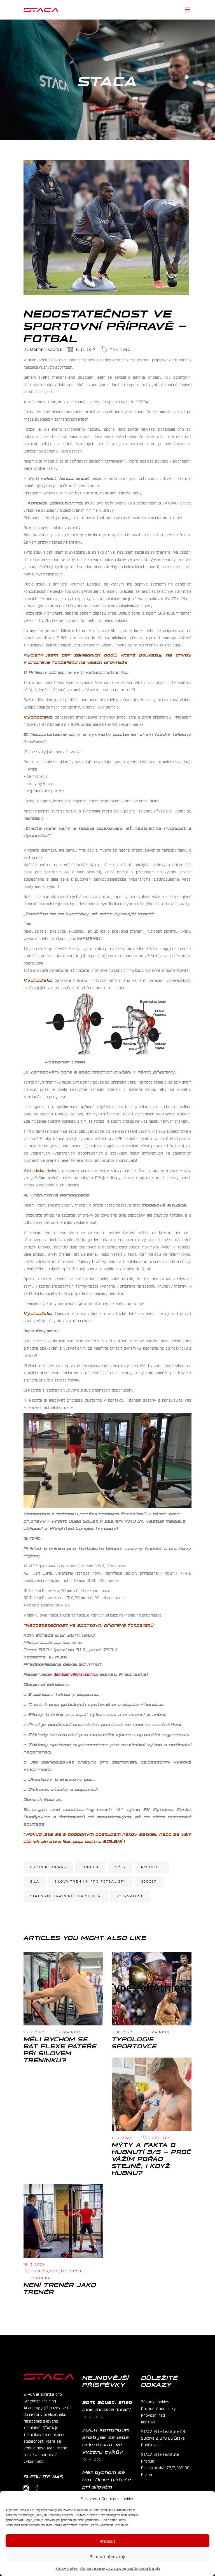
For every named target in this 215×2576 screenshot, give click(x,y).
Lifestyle (159, 2138)
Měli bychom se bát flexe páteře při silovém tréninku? (60, 2049)
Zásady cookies (66, 2568)
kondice (90, 1867)
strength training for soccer (65, 1896)
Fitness (39, 2271)
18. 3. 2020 (34, 2264)
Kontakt (148, 2421)
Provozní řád (153, 2414)
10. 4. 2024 (93, 2459)
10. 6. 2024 (93, 2417)
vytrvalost (129, 1896)
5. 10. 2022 (122, 2032)
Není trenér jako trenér (60, 2288)
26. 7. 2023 (34, 2032)
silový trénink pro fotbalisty (90, 1881)
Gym (54, 2271)
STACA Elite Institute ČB (163, 2430)
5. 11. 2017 (85, 350)
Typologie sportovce (134, 2042)
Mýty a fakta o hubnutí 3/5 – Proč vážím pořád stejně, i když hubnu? (151, 2158)
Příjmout (107, 2540)
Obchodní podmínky (158, 2408)
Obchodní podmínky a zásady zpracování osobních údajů (120, 2568)
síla (34, 1881)
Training (120, 350)
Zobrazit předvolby (107, 2556)
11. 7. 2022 (122, 2138)
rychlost (152, 1867)
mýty (120, 1867)
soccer (149, 1881)
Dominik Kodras (46, 349)
